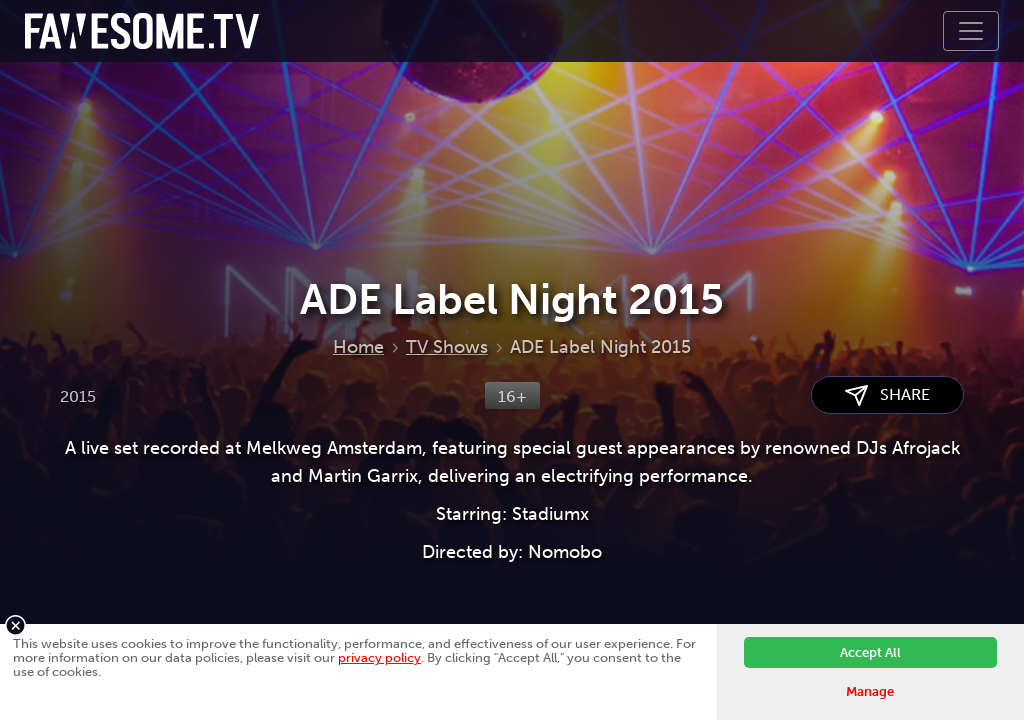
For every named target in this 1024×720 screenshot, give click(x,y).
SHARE (887, 395)
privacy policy (379, 657)
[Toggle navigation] (971, 31)
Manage (870, 691)
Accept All (870, 652)
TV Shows (447, 347)
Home (358, 347)
